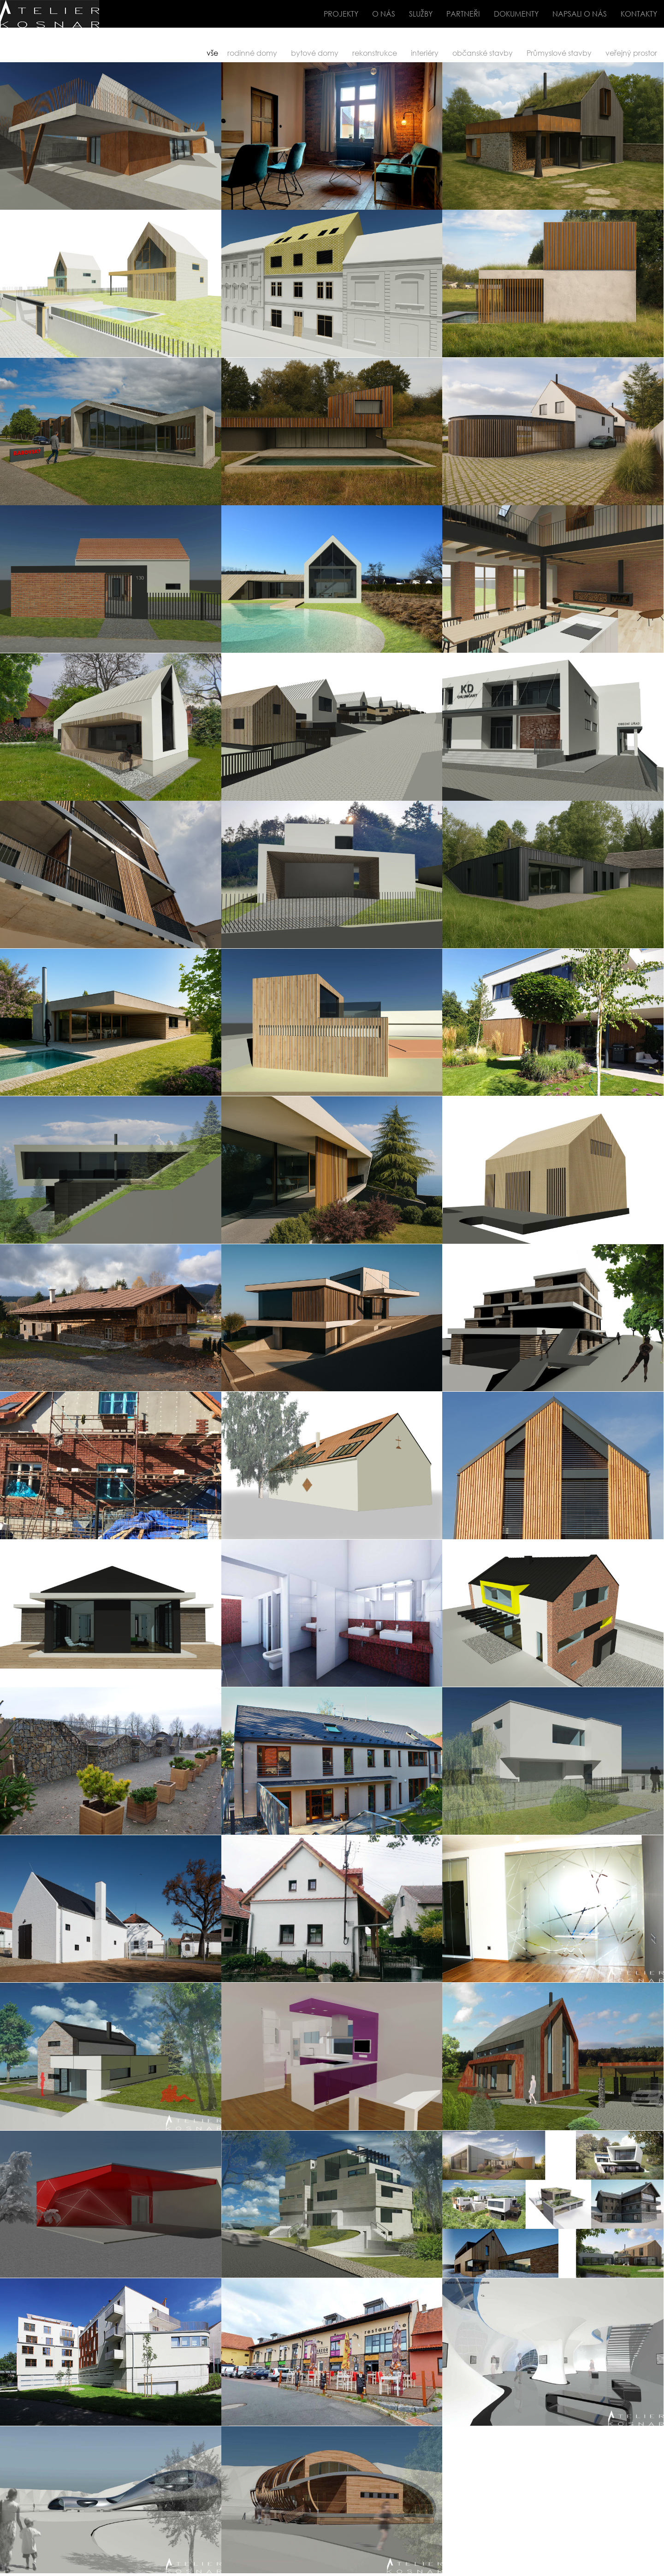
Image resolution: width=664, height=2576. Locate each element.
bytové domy (314, 53)
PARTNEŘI (463, 13)
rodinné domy (252, 53)
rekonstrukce (374, 53)
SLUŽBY (421, 13)
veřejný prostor (631, 53)
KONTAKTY (639, 13)
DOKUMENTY (516, 13)
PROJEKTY (341, 13)
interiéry (425, 53)
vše (212, 53)
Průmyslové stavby (559, 53)
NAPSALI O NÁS (579, 13)
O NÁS (383, 13)
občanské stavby (482, 53)
